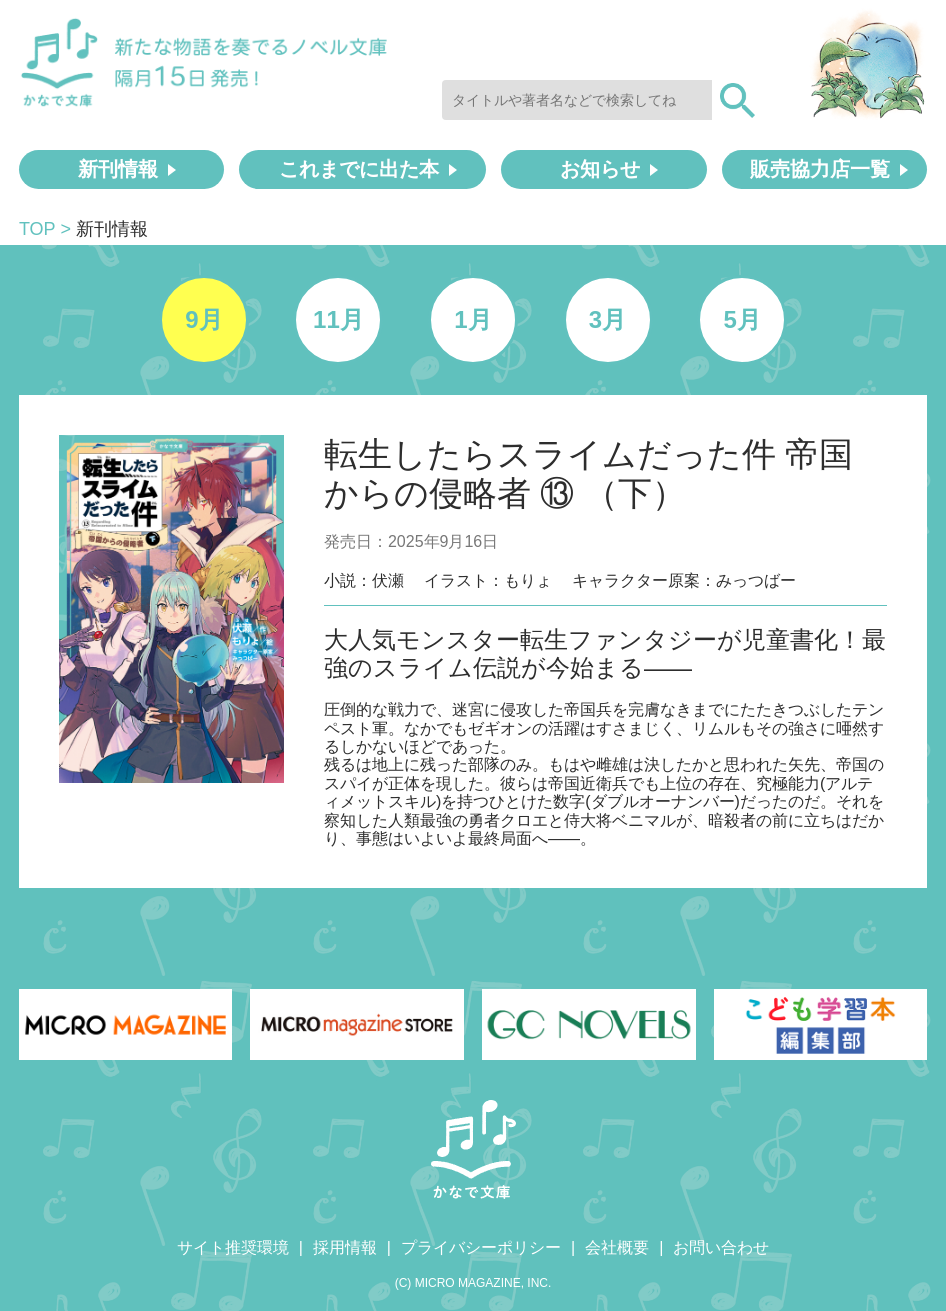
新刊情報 (118, 169)
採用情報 (345, 1247)
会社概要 (617, 1247)
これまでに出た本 (359, 169)
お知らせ (600, 169)
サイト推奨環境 (233, 1247)
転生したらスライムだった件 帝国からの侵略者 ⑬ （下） (588, 473)
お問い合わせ (721, 1247)
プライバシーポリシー (481, 1247)
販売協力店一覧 (820, 169)
